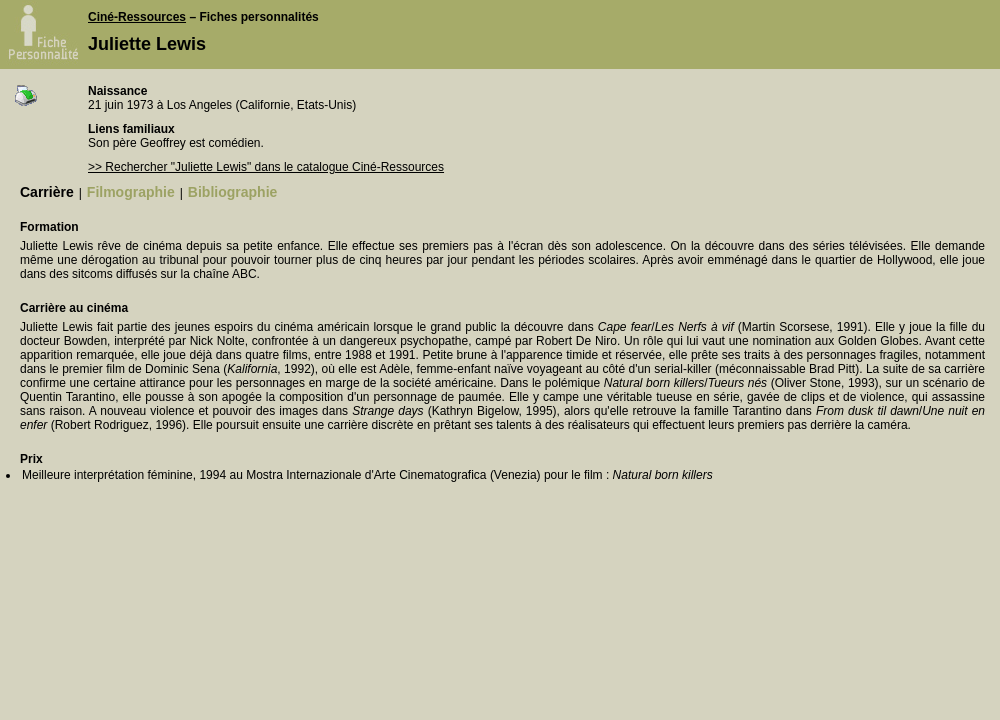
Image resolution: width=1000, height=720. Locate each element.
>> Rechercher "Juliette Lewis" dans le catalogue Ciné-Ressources (266, 167)
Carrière (47, 192)
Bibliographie (232, 192)
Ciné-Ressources (137, 17)
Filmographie (131, 192)
